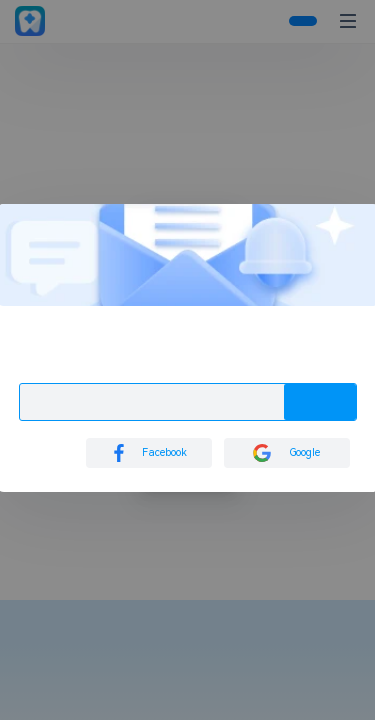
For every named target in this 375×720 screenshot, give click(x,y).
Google (286, 453)
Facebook (148, 453)
